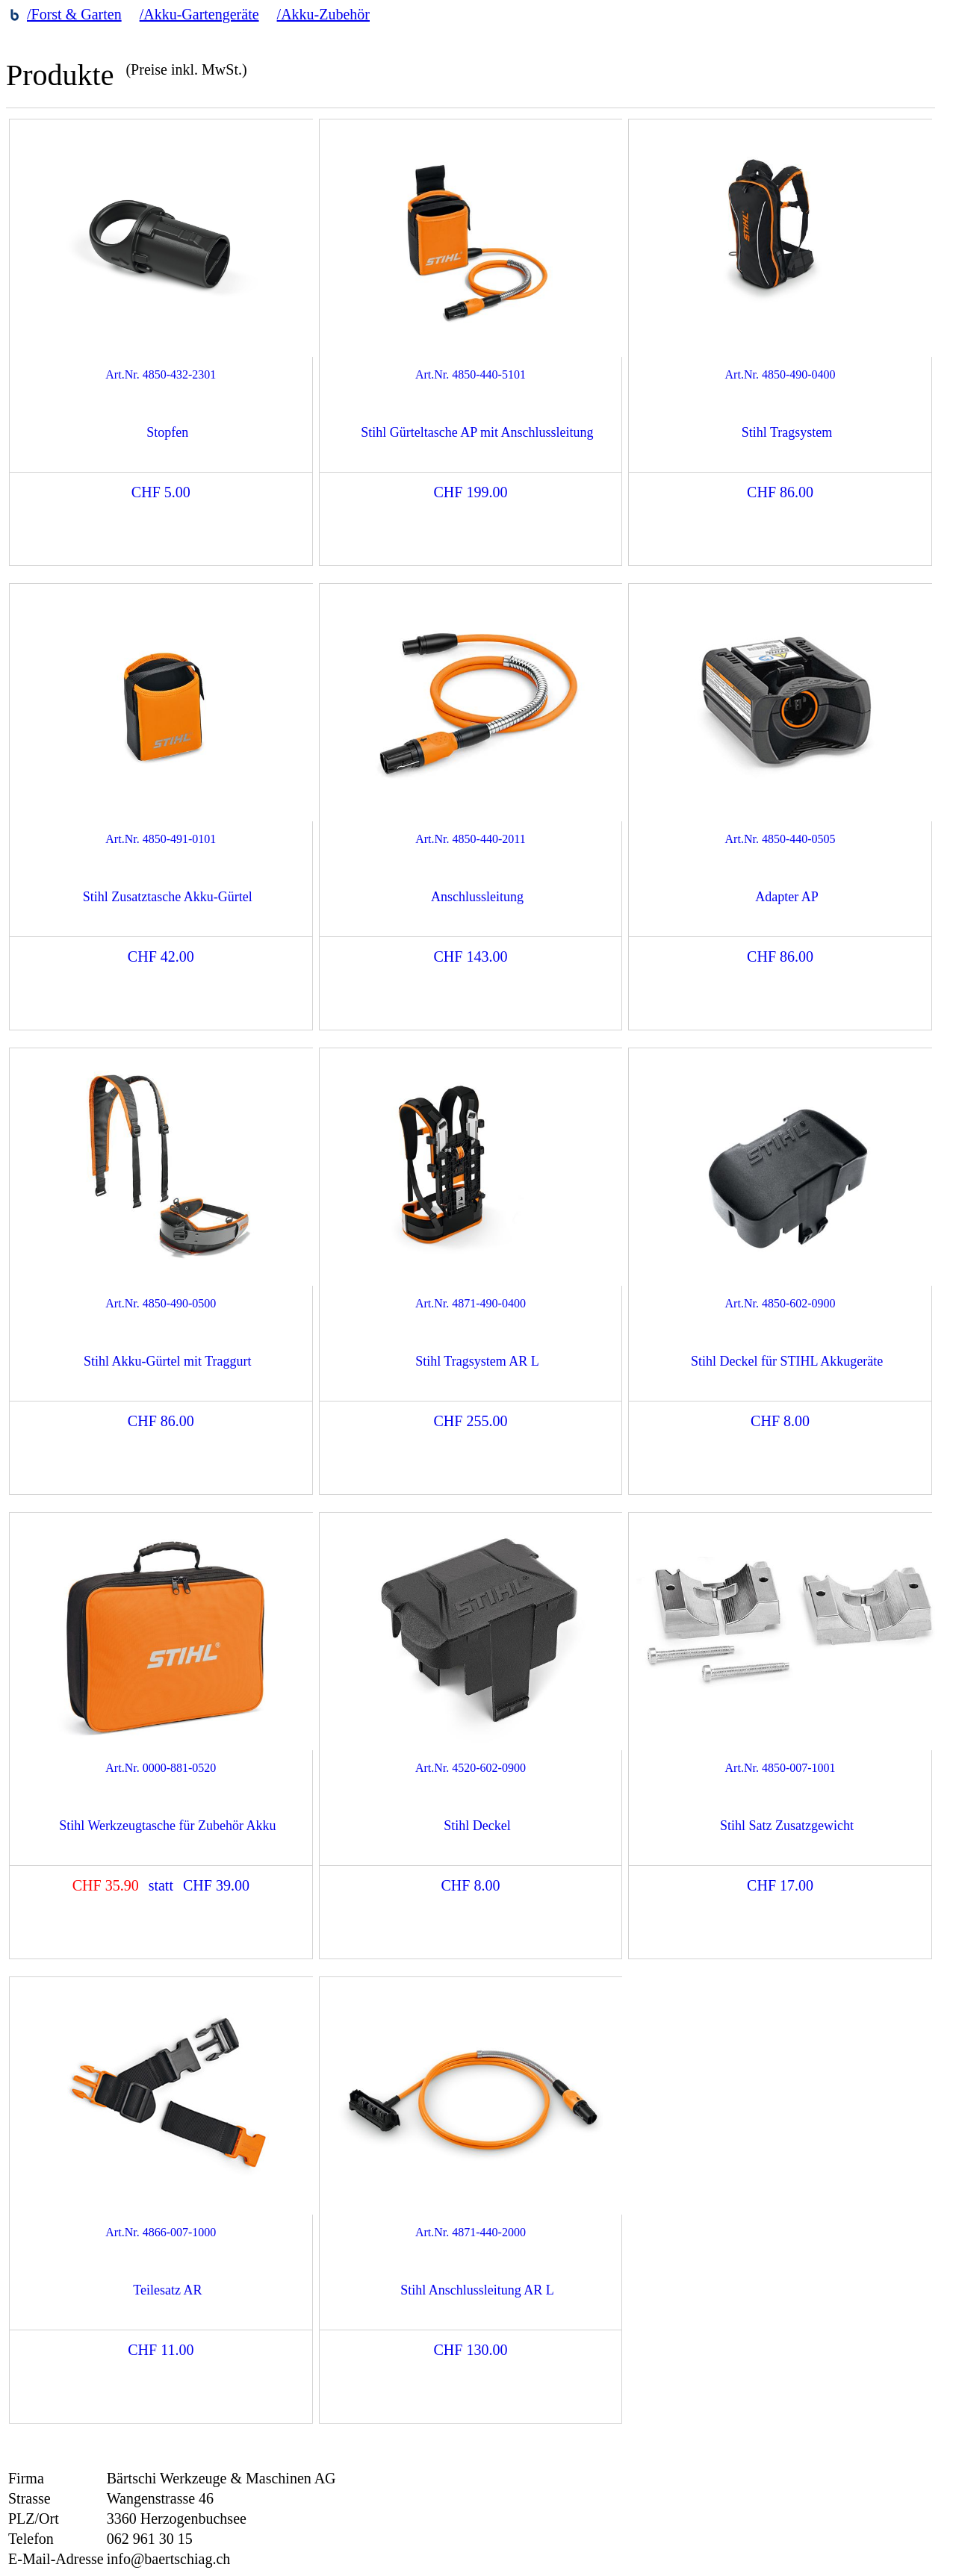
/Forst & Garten (74, 14)
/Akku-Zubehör (323, 14)
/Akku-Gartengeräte (199, 14)
